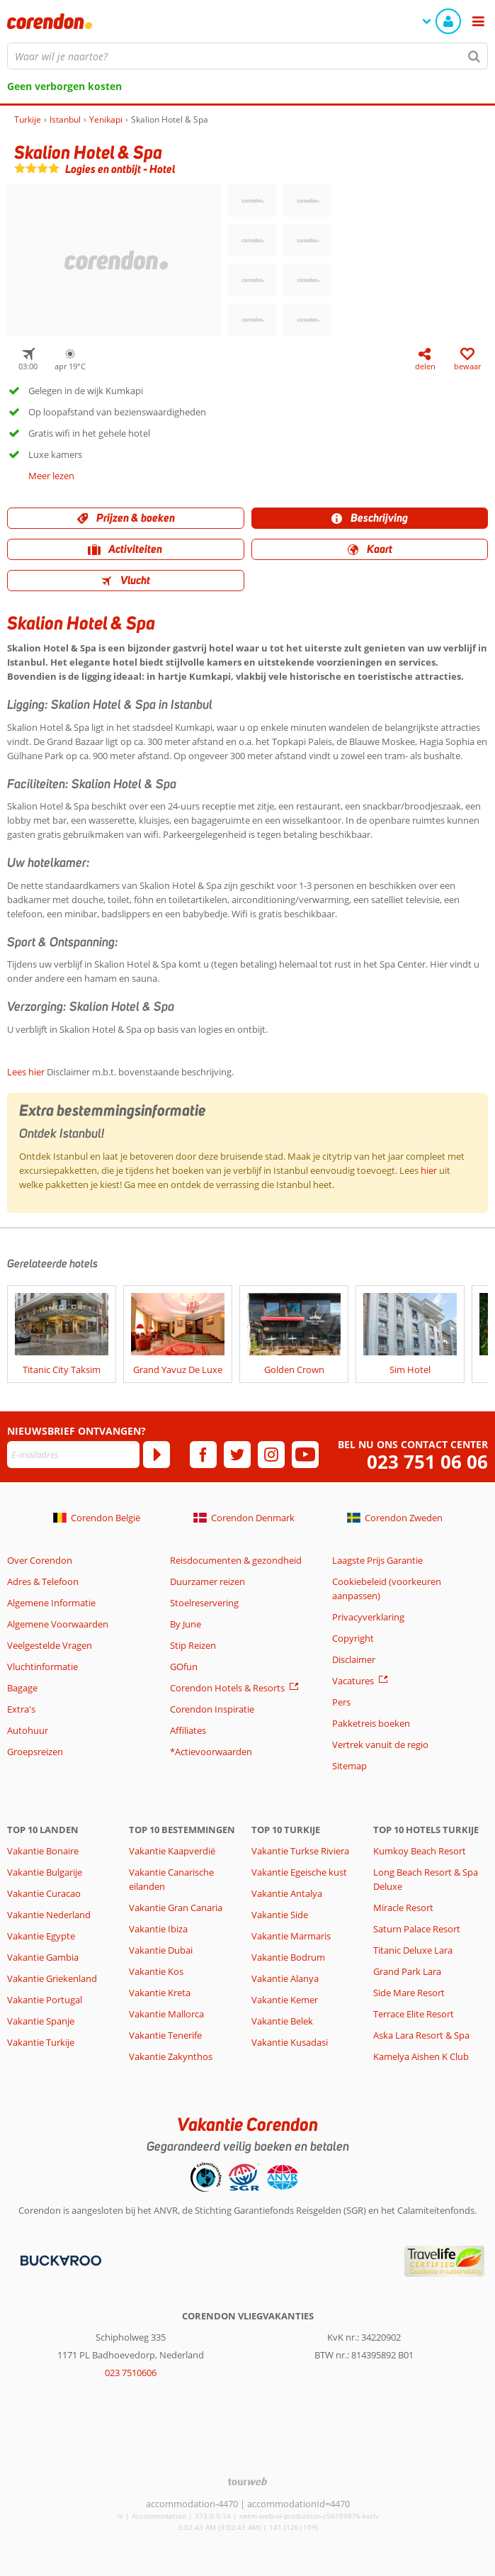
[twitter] (237, 1454)
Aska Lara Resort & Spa (421, 2035)
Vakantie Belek (282, 2021)
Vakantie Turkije (40, 2042)
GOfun (184, 1666)
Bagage (22, 1687)
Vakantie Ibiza (158, 1928)
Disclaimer (353, 1659)
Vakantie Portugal (44, 1999)
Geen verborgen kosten (64, 86)
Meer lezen (51, 475)
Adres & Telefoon (43, 1581)
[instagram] (271, 1454)
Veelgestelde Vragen (49, 1645)
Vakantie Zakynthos (170, 2056)
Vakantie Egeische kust (299, 1872)
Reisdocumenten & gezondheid (236, 1560)
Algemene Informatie (51, 1602)
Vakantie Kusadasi (289, 2042)
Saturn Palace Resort (416, 1928)
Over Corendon (39, 1560)
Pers (341, 1702)
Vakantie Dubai (161, 1950)
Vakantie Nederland (49, 1914)
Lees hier (26, 1071)
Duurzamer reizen (207, 1581)
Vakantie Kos (156, 1971)
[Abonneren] (156, 1454)
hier (429, 1170)
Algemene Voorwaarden (57, 1624)
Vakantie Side (279, 1914)
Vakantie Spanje (40, 2021)
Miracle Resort (403, 1907)
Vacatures (353, 1680)
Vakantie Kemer (284, 1999)
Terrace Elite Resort (413, 2013)
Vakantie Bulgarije (44, 1872)
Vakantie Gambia (43, 1957)
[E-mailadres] (73, 1454)
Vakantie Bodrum (288, 1957)
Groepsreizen (35, 1751)
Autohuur (27, 1730)
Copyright (353, 1638)
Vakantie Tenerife (165, 2035)
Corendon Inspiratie (212, 1709)
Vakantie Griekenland (52, 1978)
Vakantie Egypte (41, 1936)
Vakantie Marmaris (291, 1936)
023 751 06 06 (427, 1462)
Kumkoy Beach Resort (419, 1850)
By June (185, 1624)
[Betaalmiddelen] (59, 2259)
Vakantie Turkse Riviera (300, 1850)
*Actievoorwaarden (211, 1751)
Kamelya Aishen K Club (421, 2056)
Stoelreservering (204, 1602)
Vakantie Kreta (159, 1992)
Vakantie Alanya (285, 1978)
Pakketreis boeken (371, 1723)
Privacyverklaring (368, 1617)
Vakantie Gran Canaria (175, 1907)
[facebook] (203, 1454)
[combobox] (247, 56)
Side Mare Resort (409, 1992)
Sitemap (349, 1765)
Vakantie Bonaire (43, 1850)
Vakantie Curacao (44, 1893)
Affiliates (188, 1730)
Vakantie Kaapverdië (172, 1850)
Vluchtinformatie (42, 1666)
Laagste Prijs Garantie (377, 1560)
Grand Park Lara (407, 1971)
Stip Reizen (193, 1645)
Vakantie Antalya (286, 1893)
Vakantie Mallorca (166, 2013)
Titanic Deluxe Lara (413, 1950)
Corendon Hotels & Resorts (227, 1687)
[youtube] (305, 1454)
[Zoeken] (474, 56)
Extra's (21, 1709)
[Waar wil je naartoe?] (247, 56)
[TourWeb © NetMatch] (247, 2481)
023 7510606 (131, 2372)
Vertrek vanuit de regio (380, 1744)
